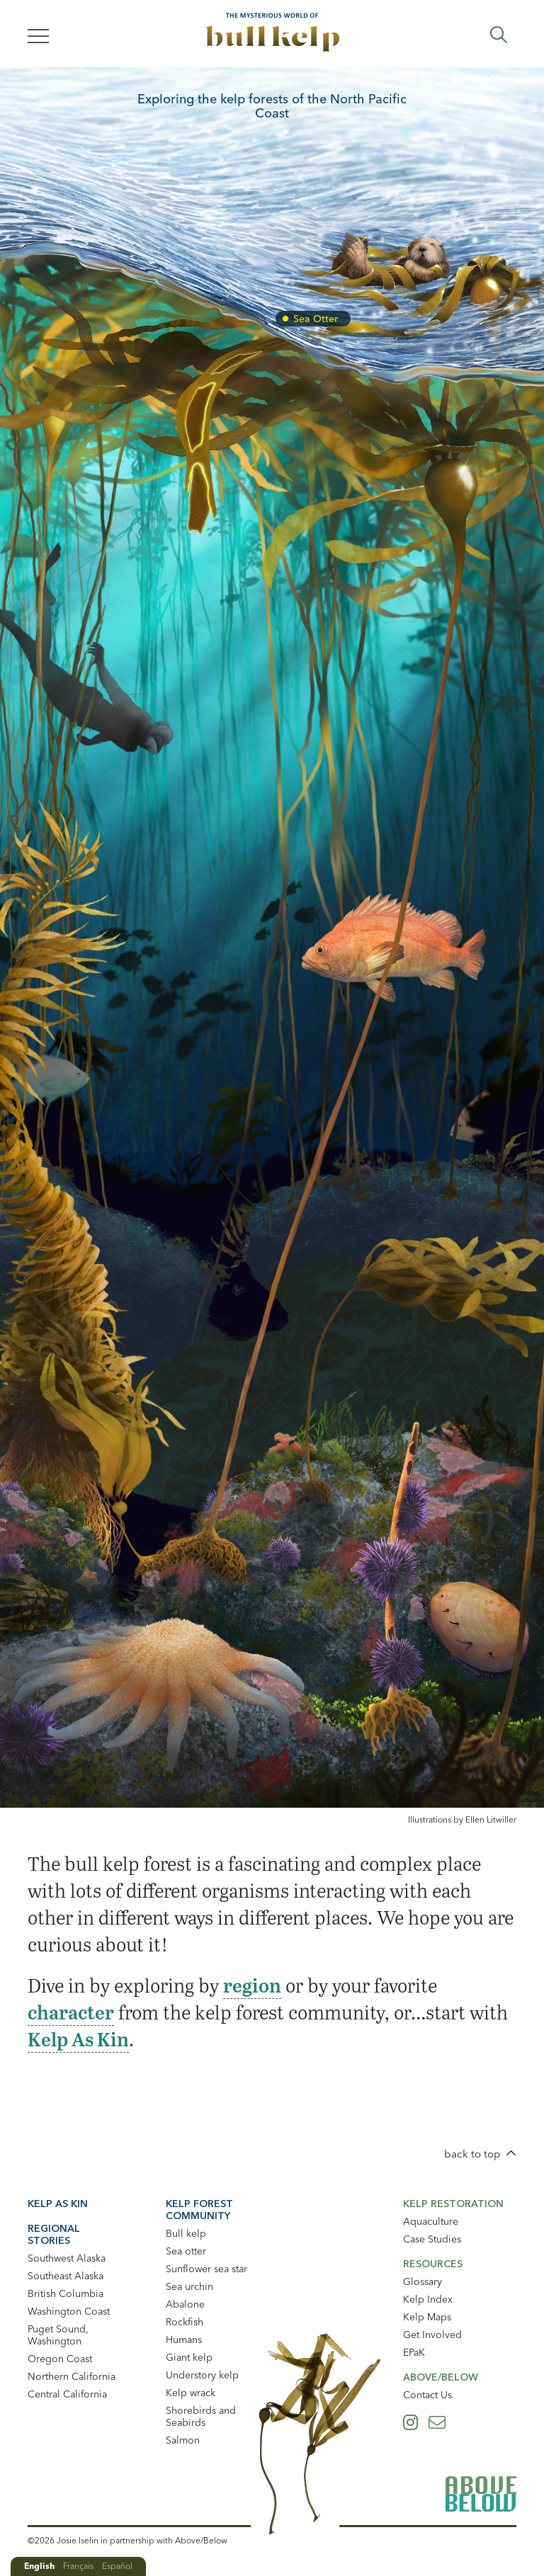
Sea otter (186, 2251)
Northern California (71, 2376)
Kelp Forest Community (199, 2209)
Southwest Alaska (67, 2258)
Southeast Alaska (65, 2275)
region (252, 1985)
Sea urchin (189, 2286)
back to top (472, 2153)
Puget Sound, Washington (58, 2335)
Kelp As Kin (78, 2039)
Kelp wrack (190, 2392)
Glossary (422, 2281)
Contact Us (427, 2394)
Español (117, 2565)
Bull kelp (186, 2233)
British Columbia (65, 2293)
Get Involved (432, 2334)
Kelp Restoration (453, 2203)
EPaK (414, 2352)
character (71, 2012)
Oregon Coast (60, 2358)
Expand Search (498, 35)
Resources (433, 2263)
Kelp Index (428, 2299)
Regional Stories (54, 2234)
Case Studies (432, 2239)
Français (78, 2565)
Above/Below (440, 2377)
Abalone (185, 2304)
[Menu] (38, 35)
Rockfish (184, 2321)
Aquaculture (430, 2221)
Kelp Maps (427, 2316)
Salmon (183, 2440)
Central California (67, 2394)
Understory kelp (202, 2375)
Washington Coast (69, 2311)
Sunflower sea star (206, 2268)
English (39, 2565)
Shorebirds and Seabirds (201, 2416)
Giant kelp (189, 2357)
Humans (184, 2339)
